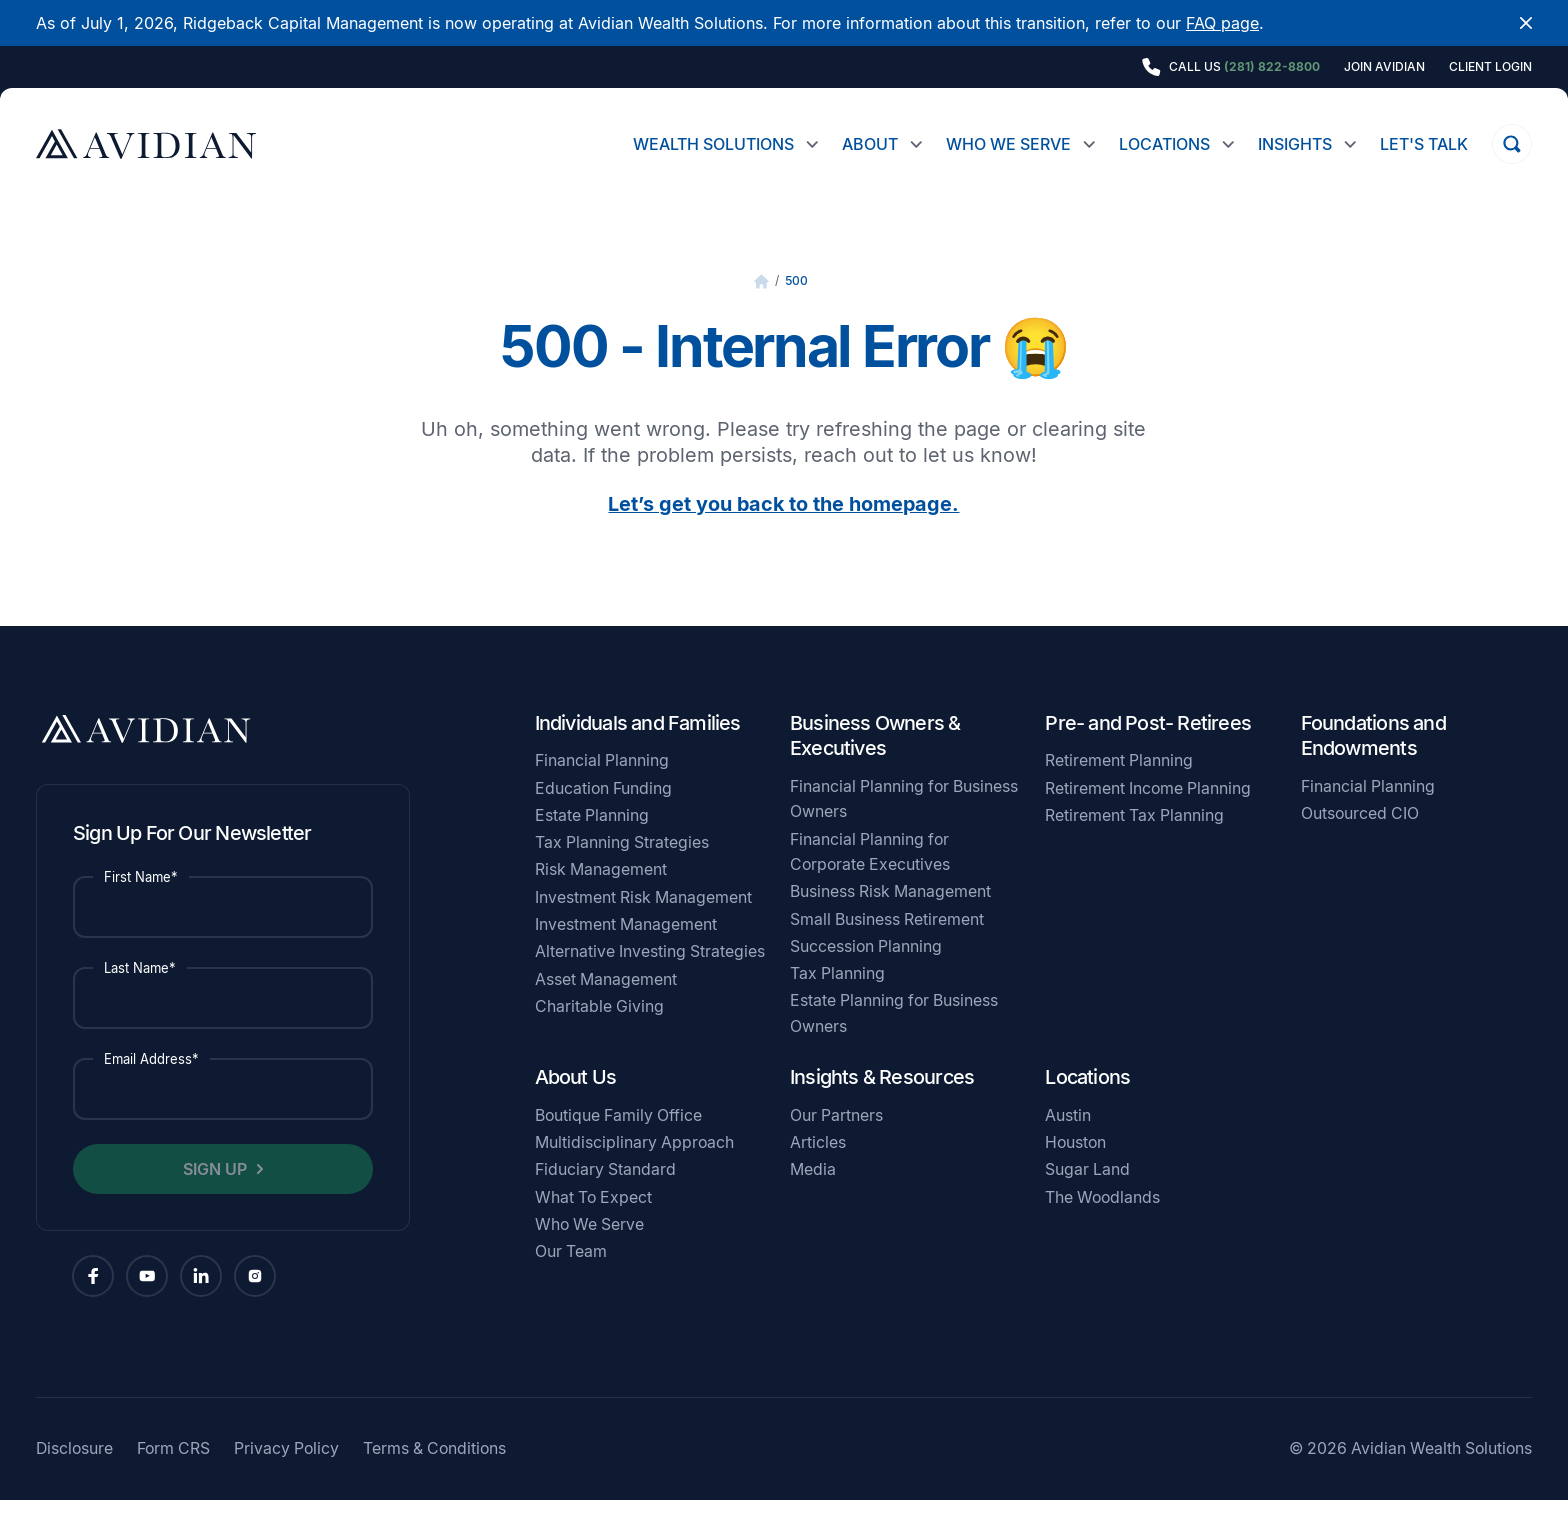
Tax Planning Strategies (622, 866)
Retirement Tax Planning (1134, 839)
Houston (1075, 1166)
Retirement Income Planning (1148, 812)
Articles (818, 1166)
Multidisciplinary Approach (634, 1166)
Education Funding (603, 812)
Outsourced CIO (1360, 837)
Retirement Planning (1119, 784)
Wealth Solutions (713, 144)
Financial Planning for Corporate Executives (870, 876)
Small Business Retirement (887, 943)
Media (813, 1193)
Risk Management (601, 893)
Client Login (1490, 67)
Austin (1068, 1139)
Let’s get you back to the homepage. (783, 528)
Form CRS (173, 1473)
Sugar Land (1087, 1193)
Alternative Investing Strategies (650, 975)
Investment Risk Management (643, 921)
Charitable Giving (599, 1030)
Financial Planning (602, 784)
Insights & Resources (882, 1101)
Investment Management (626, 948)
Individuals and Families (638, 747)
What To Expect (593, 1221)
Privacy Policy (286, 1473)
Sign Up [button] (215, 1193)
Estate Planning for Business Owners (894, 1037)
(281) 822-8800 (1272, 66)
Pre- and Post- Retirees (1148, 747)
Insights (1295, 144)
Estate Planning (592, 839)
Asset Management (606, 1003)
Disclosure (74, 1473)
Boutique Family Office (618, 1139)
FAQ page (1222, 23)
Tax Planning (837, 997)
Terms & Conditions (434, 1473)
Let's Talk (1424, 144)
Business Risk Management (890, 915)
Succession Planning (866, 970)
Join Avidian (1384, 67)
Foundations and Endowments (1373, 760)
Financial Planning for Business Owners (904, 823)
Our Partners (836, 1139)
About (870, 144)
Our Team (571, 1275)
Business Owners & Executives (875, 760)
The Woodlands (1102, 1221)
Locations (1164, 144)
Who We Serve (1008, 144)
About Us (576, 1101)
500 (796, 304)
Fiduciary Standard (605, 1193)
